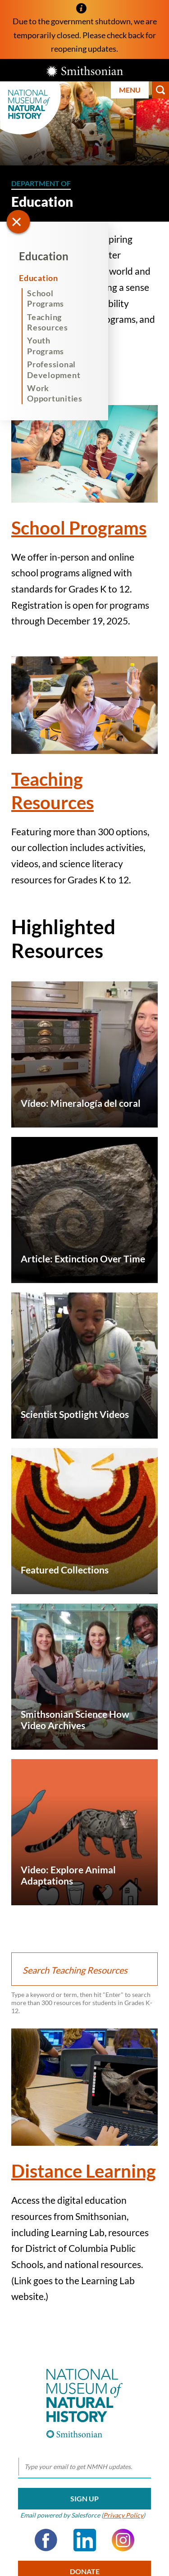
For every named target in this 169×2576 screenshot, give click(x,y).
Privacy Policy (123, 2515)
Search (160, 89)
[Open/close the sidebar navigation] (18, 221)
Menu (130, 89)
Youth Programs (45, 345)
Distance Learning (83, 2171)
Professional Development (53, 369)
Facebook (46, 2540)
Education (44, 256)
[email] (84, 2467)
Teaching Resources (47, 322)
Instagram (123, 2540)
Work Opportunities (54, 393)
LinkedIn (84, 2540)
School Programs (45, 298)
